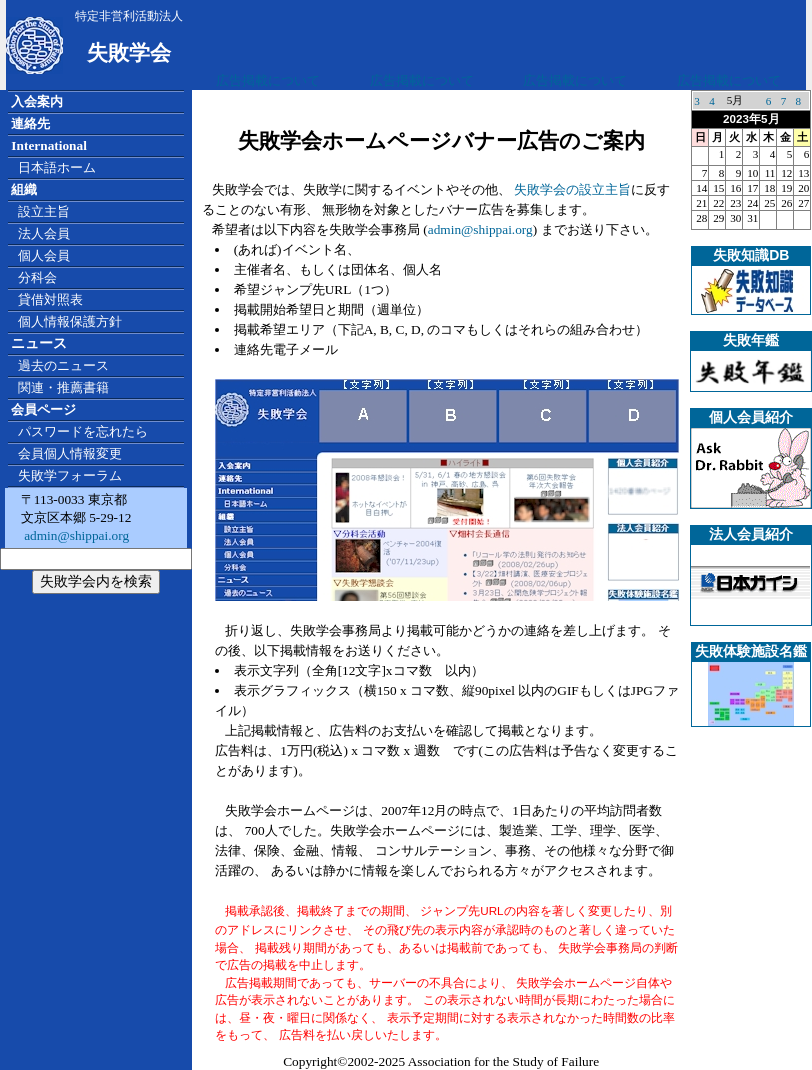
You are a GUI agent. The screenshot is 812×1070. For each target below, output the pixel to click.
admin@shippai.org (75, 535)
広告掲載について (268, 80)
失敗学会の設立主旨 (572, 189)
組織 (24, 189)
